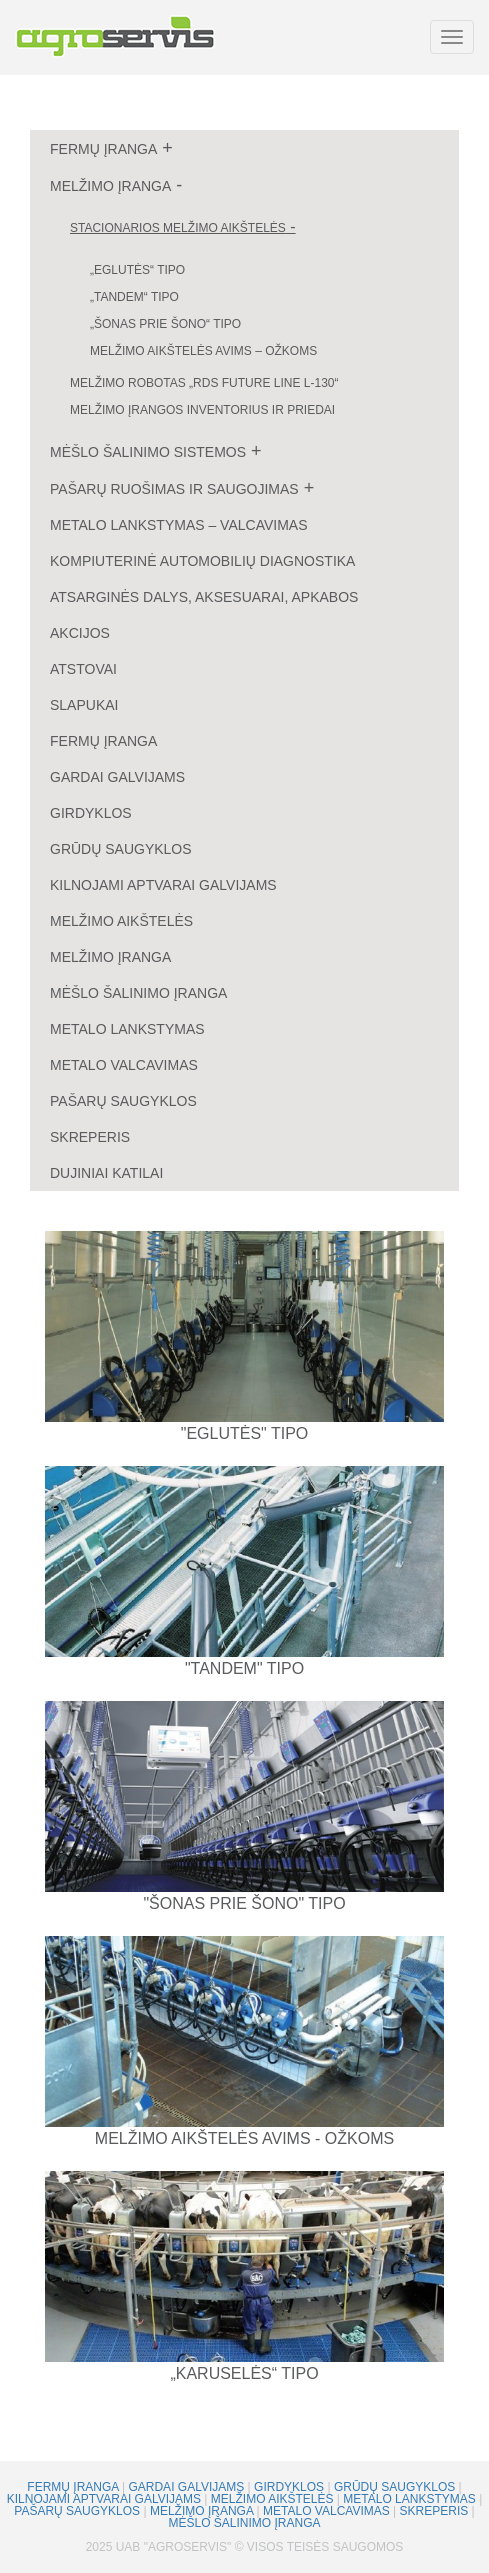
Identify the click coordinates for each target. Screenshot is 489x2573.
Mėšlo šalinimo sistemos (148, 452)
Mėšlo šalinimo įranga (138, 993)
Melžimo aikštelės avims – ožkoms (203, 351)
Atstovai (83, 669)
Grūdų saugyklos (121, 849)
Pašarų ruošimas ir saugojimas (174, 489)
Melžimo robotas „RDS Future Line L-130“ (204, 383)
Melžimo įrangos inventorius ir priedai (202, 410)
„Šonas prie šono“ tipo (165, 324)
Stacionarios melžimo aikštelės (178, 228)
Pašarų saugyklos (123, 1101)
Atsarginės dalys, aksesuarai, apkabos (204, 597)
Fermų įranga (103, 149)
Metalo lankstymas (127, 1029)
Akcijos (80, 633)
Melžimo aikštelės (121, 921)
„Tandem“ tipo (134, 297)
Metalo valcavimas (124, 1065)
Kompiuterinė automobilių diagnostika (202, 561)
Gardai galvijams (117, 777)
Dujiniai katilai (106, 1173)
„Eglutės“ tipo (137, 270)
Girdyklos (91, 813)
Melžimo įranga (110, 186)
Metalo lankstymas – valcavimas (179, 525)
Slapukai (84, 705)
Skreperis (90, 1137)
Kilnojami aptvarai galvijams (163, 885)
